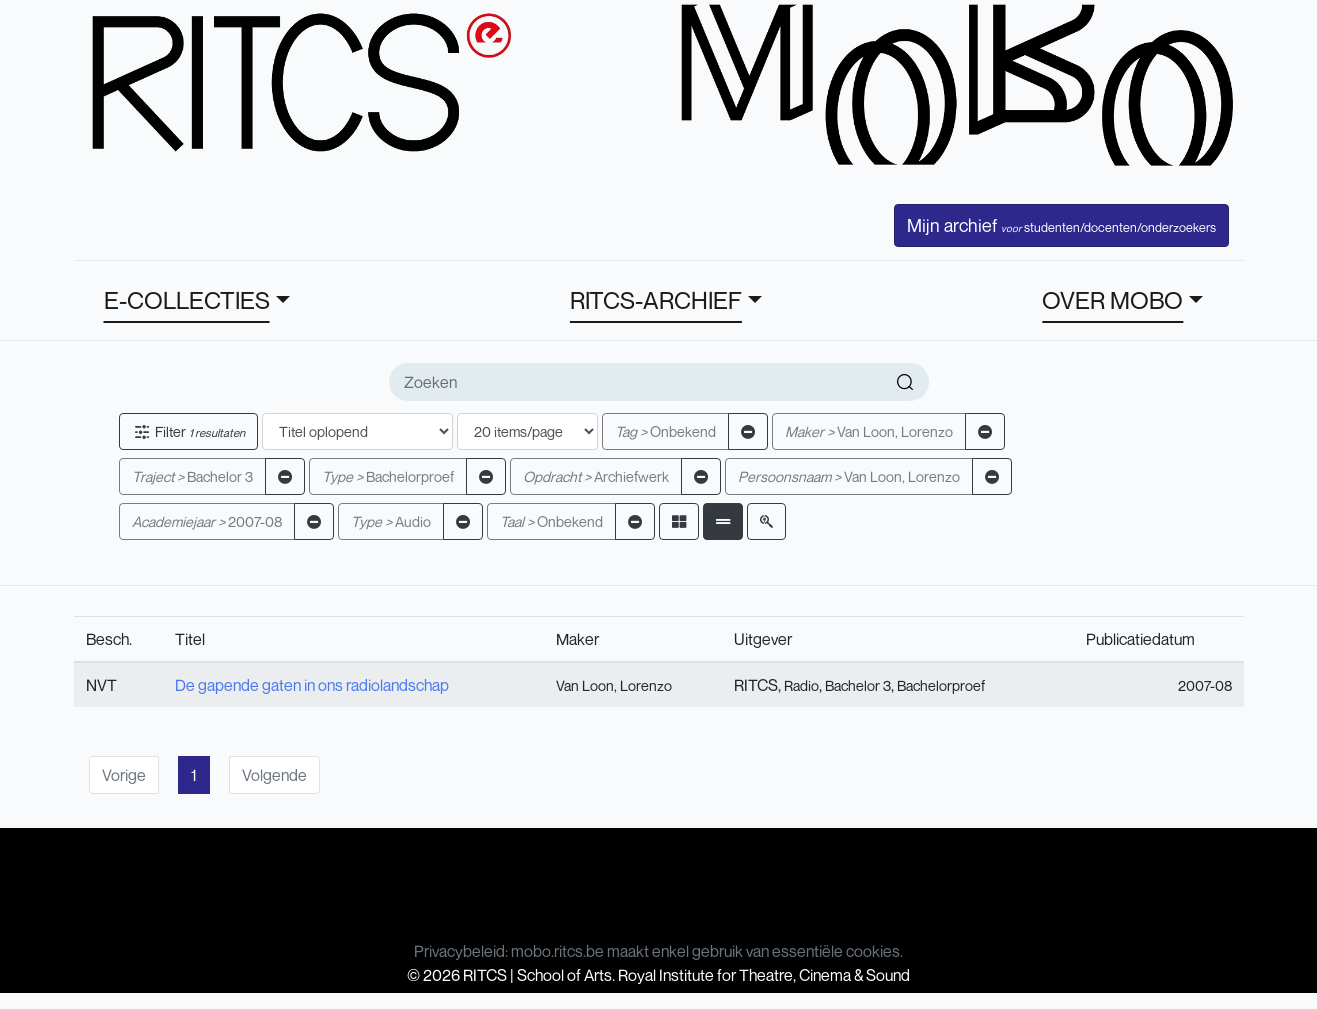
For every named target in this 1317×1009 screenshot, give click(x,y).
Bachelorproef (388, 476)
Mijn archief (1061, 225)
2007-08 (207, 521)
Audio (391, 521)
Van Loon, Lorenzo (869, 431)
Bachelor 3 (192, 476)
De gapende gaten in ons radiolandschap (312, 685)
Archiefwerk (596, 476)
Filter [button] (188, 431)
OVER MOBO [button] (1112, 300)
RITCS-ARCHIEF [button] (656, 300)
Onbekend (665, 431)
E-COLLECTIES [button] (187, 300)
